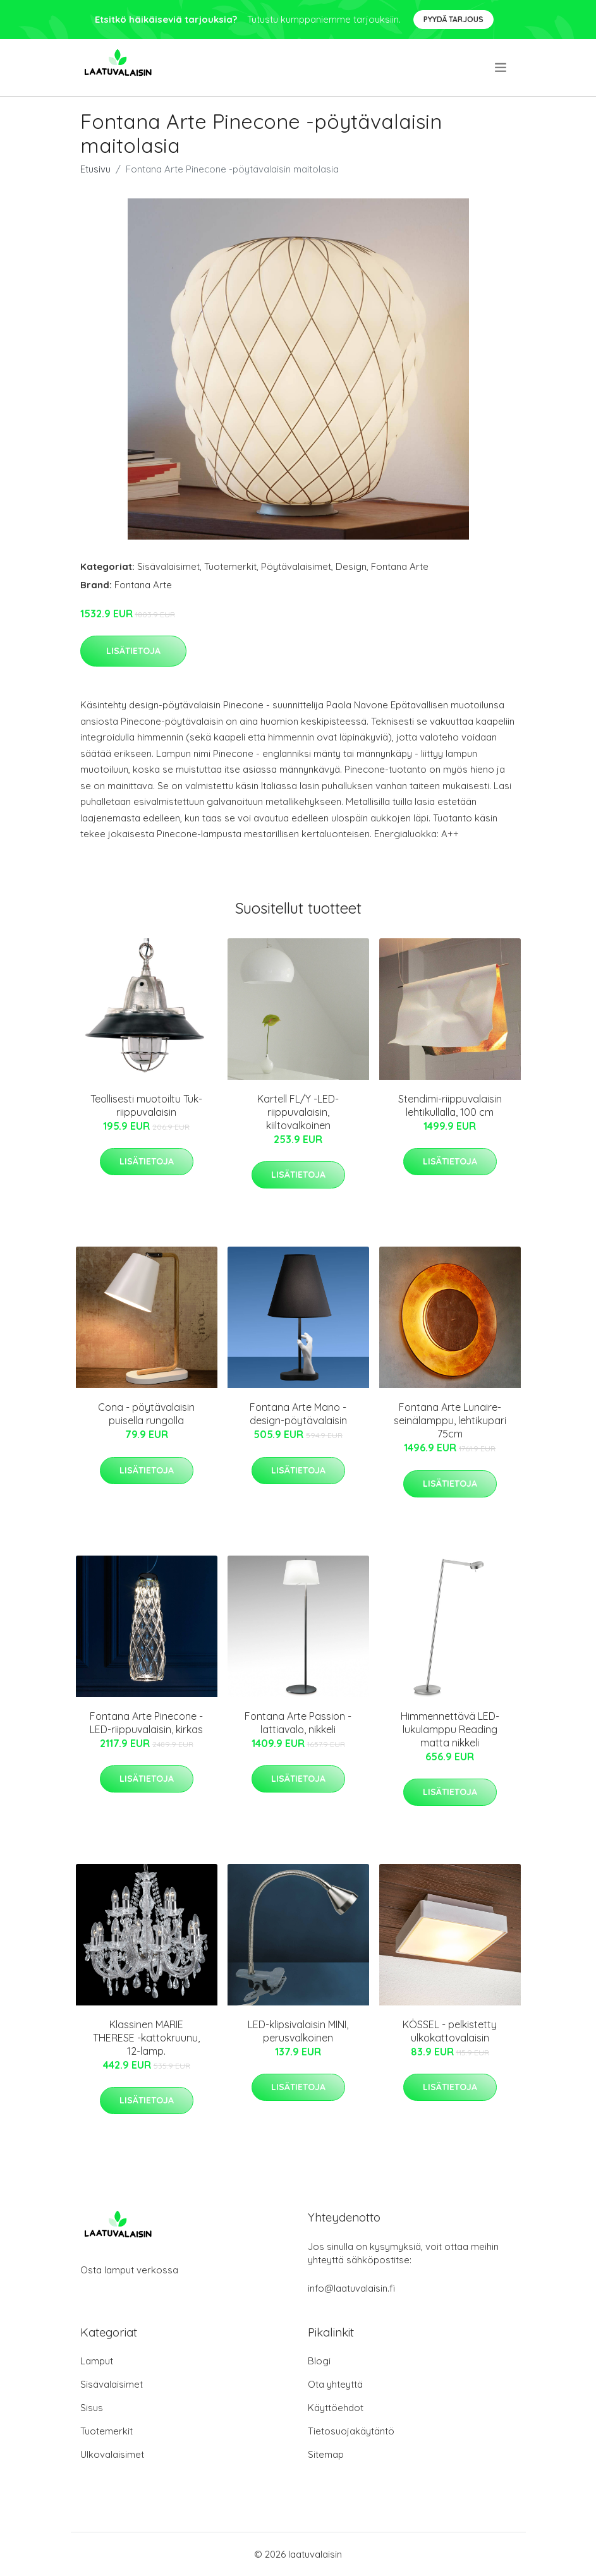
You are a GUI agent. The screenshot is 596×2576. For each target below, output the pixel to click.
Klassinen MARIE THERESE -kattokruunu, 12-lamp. (146, 2037)
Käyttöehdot (335, 2408)
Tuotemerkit (230, 566)
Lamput (96, 2361)
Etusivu (95, 169)
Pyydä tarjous (453, 19)
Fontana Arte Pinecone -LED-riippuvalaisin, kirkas (146, 1723)
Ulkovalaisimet (112, 2454)
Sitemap (326, 2454)
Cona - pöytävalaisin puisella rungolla (146, 1414)
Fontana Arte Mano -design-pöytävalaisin (298, 1414)
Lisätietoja (133, 650)
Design (351, 566)
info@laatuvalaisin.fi (351, 2288)
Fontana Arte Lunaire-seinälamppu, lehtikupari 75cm (450, 1420)
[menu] (501, 67)
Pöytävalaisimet (296, 566)
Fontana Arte (400, 566)
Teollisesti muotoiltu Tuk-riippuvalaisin (146, 1105)
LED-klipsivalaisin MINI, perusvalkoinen (298, 2031)
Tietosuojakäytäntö (351, 2431)
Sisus (91, 2408)
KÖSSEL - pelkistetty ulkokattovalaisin (450, 2031)
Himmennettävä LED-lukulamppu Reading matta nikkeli (450, 1729)
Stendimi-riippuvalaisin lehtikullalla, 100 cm (450, 1105)
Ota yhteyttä (335, 2384)
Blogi (319, 2361)
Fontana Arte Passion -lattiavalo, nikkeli (298, 1723)
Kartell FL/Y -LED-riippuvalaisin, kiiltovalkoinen (298, 1112)
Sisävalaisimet (168, 566)
